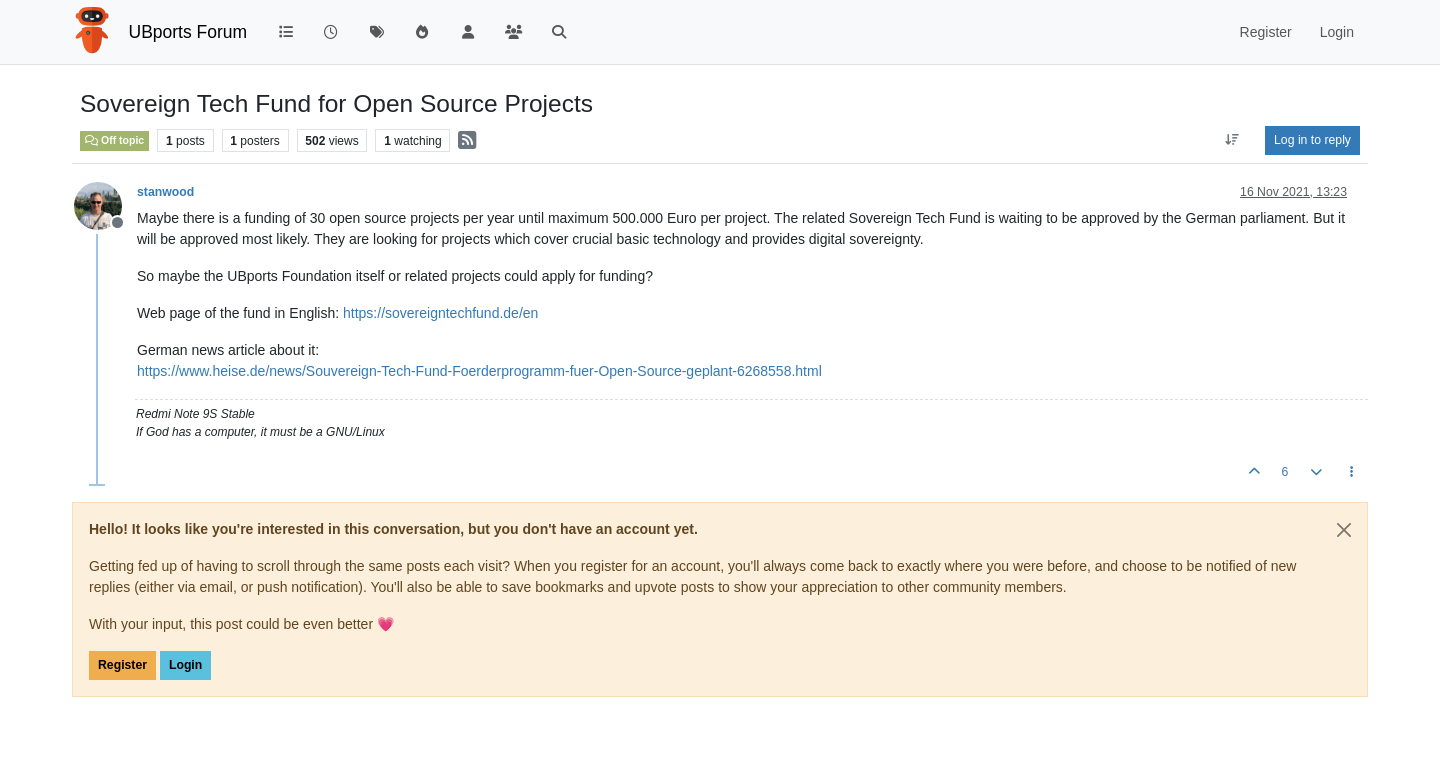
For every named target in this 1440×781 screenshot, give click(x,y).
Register (122, 665)
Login (185, 665)
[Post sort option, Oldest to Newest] (1232, 140)
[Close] (1344, 530)
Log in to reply (1312, 140)
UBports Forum (188, 32)
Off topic (114, 140)
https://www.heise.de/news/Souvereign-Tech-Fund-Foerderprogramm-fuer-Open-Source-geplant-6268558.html (479, 371)
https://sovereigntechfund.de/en (440, 313)
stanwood (165, 192)
